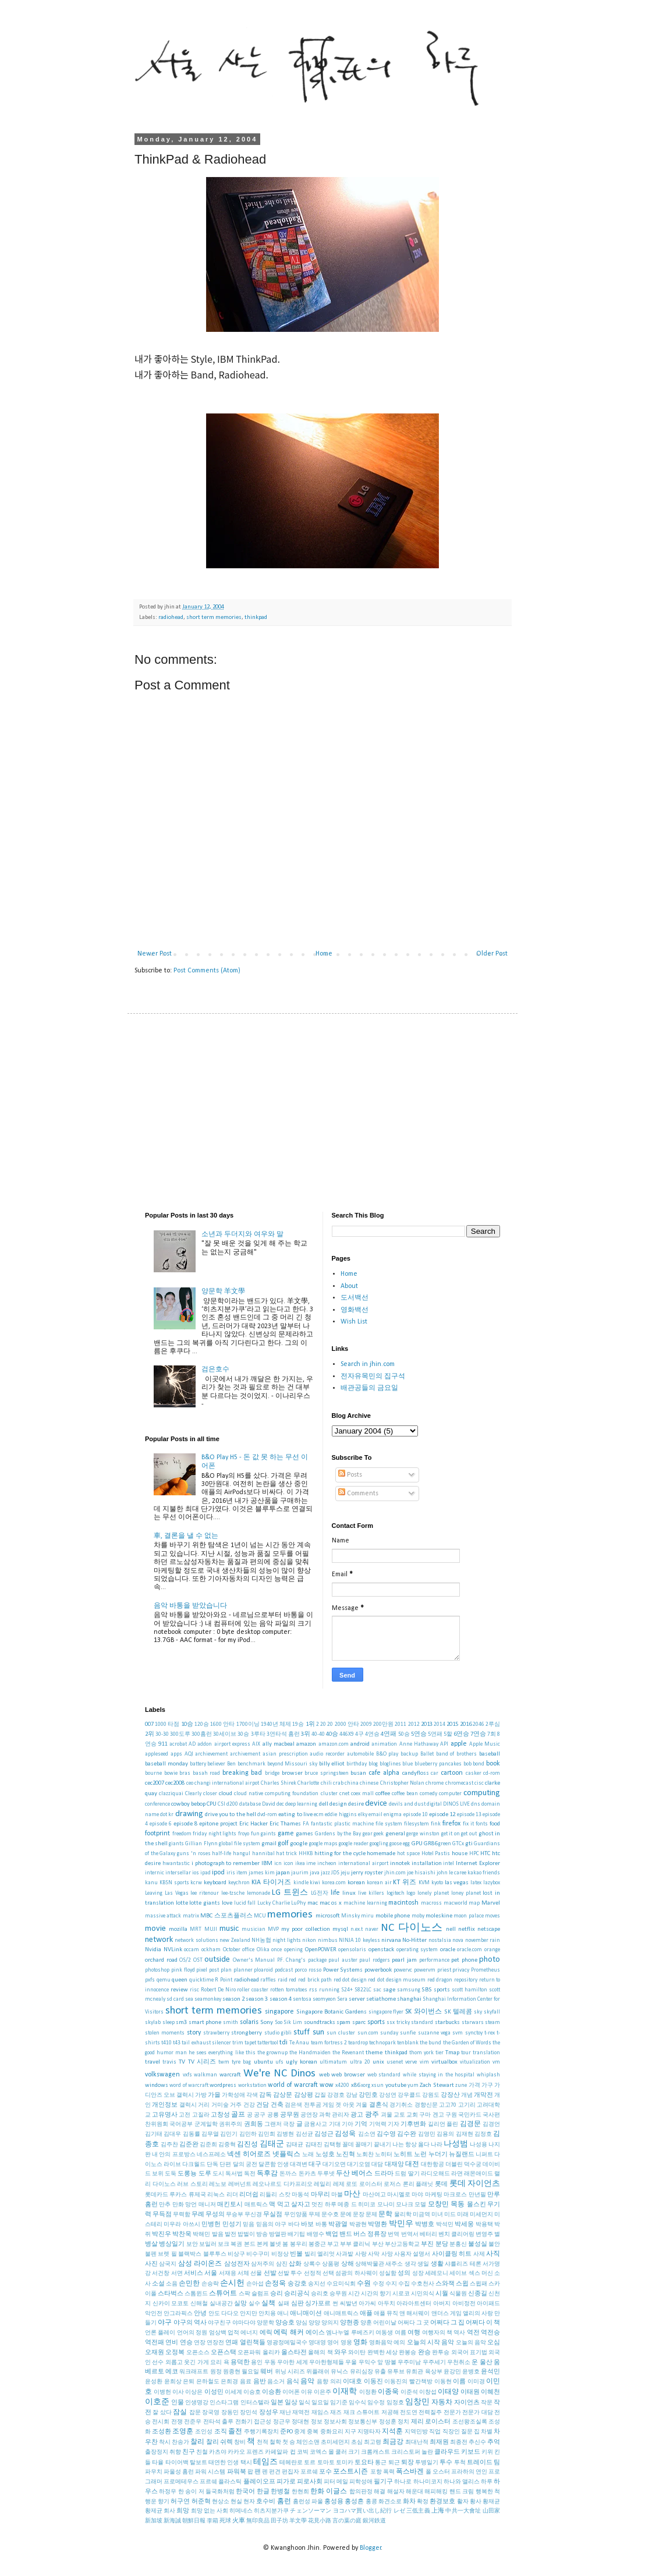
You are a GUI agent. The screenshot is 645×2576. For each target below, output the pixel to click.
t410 (166, 2043)
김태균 (294, 2144)
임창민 (417, 2402)
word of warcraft (188, 2085)
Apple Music (484, 1744)
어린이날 (384, 2323)
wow (327, 2085)
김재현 (464, 2134)
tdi (283, 2042)
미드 (450, 2214)
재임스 (320, 2412)
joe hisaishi (421, 1873)
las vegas (457, 1883)
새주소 (394, 2264)
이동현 (443, 2381)
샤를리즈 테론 (463, 2264)
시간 (354, 2294)
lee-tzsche (232, 1893)
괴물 (386, 2115)
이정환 (368, 2392)
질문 (467, 2432)
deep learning (301, 1804)
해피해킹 (436, 2491)
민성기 (232, 2224)
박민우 (401, 2224)
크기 (354, 2452)
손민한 (189, 2283)
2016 (466, 1724)
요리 (216, 2362)
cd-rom (491, 1773)
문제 (371, 2214)
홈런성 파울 (308, 2501)
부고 (333, 2244)
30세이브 (224, 1734)
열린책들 (252, 2343)
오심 (493, 2343)
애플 (366, 2313)
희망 (182, 2511)
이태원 (470, 2392)
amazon (306, 1744)
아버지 (442, 2303)
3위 (305, 1734)
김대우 (172, 2134)
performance (434, 1960)
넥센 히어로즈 (249, 2154)
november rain (482, 1940)
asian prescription (285, 1754)
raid (283, 1980)
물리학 (403, 2214)
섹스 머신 (481, 2273)
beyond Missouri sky (292, 1764)
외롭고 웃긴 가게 (187, 2362)
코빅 (303, 2452)
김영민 (426, 2134)
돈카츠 (307, 2174)
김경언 (491, 2124)
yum (413, 2085)
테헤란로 (291, 2462)
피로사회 (309, 2482)
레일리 (322, 2184)
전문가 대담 (477, 2412)
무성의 (215, 2214)
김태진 (313, 2144)
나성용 (478, 2144)
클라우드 (447, 2452)
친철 (202, 2452)
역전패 (154, 2343)
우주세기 (434, 2362)
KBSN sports (174, 1882)
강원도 (431, 2095)
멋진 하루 (323, 2204)
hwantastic (176, 1863)
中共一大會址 (463, 2511)
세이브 (458, 2273)
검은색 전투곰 (303, 2105)
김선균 (304, 2134)
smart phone (205, 2022)
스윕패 (478, 2284)
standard (422, 2022)
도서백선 (354, 1297)
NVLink (173, 1950)
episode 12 (442, 1814)
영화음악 (380, 2342)
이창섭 (428, 2392)
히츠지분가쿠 (271, 2511)
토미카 (344, 2462)
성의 (404, 2273)
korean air (379, 1882)
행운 (151, 2501)
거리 (204, 2105)
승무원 (338, 2294)
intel (448, 1863)
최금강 (392, 2442)
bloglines (390, 1764)
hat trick (286, 1853)
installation (427, 1863)
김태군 (272, 2144)
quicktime (201, 1980)
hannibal (263, 1853)
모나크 (404, 2204)
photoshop (157, 1970)
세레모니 (436, 2273)
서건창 (160, 2273)
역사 (459, 2333)
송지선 (316, 2284)
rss (313, 1990)
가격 (474, 2085)
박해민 (201, 2234)
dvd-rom (267, 1814)
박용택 (484, 2224)
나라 (436, 2144)
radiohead (170, 617)
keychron (239, 1882)
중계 (300, 2432)
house (459, 1853)
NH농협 (261, 1940)
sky (478, 2012)
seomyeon (324, 1999)
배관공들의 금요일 (369, 1388)
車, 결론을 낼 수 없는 (186, 1536)
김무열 (210, 2134)
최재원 (439, 2442)
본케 (262, 2244)
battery (198, 1764)
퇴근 (394, 2462)
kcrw (196, 1882)
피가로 (286, 2482)
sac (377, 1990)
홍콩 (371, 2501)
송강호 (297, 2284)
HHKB (306, 1853)
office (248, 1949)
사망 (387, 2254)
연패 (231, 2343)
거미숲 (220, 2105)
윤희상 (173, 2381)
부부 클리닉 (355, 2244)
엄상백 (217, 2333)
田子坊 (279, 2521)
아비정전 (464, 2303)
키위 (487, 2452)
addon (204, 1744)
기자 (393, 2124)
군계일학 (206, 2124)
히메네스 (241, 2511)
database (250, 1804)
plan (226, 1970)
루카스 (178, 2195)
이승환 (271, 2392)
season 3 (257, 1999)
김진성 (247, 2144)
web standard (384, 2075)
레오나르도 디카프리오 (283, 2184)
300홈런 (202, 1734)
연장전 (215, 2342)
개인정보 (165, 2105)
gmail (269, 1844)
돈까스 (288, 2174)
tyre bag (241, 2062)
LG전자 (319, 1893)
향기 (163, 2501)
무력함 (181, 2214)
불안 (494, 2244)
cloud (225, 1794)
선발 (270, 2273)
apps (176, 1754)
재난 (285, 2412)
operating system (417, 1949)
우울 (351, 2362)
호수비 (265, 2502)
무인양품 (295, 2214)
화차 (409, 2502)
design (338, 1804)
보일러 (208, 2244)
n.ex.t (356, 1929)
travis (169, 2062)
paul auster (342, 1960)
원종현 (231, 2372)
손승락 (210, 2284)
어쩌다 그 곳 (413, 2323)
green (444, 1843)
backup (409, 1754)
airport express (232, 1744)
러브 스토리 (192, 2184)
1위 (310, 1724)
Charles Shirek (278, 1783)
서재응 (227, 2273)
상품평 (330, 2264)
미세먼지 (481, 2214)
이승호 (252, 2392)
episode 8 (185, 1824)
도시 (218, 2174)
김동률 (191, 2134)
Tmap (452, 2053)
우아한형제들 (326, 2362)
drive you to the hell (230, 1814)
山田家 (492, 2511)
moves (492, 1916)
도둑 (170, 2174)
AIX (256, 1744)
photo (489, 1959)
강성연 (387, 2095)
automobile (360, 1754)
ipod (218, 1872)
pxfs (150, 1980)
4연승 (372, 1734)
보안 (192, 2244)
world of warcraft (293, 2085)
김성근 (324, 2134)
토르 (310, 2462)
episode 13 (469, 1814)
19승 (298, 1724)
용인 (257, 2362)
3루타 (258, 1734)
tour (466, 2052)
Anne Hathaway (418, 1744)
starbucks (447, 2022)
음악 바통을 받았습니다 (190, 1605)
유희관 (414, 2372)
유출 (380, 2372)
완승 (424, 2352)
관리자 (340, 2115)
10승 (187, 1724)
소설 (158, 2284)
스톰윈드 (196, 2294)
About (349, 1286)
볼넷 (275, 2244)
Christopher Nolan (402, 1783)
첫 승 (288, 2442)
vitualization (475, 2062)
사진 (151, 2264)
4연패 (388, 1734)
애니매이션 (306, 2313)
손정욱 (275, 2283)
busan (358, 1773)
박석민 (444, 2224)
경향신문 (426, 2105)
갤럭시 (188, 2105)
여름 (400, 2333)
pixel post (207, 1970)
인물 (177, 2403)
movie (155, 1928)
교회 (412, 2115)
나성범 (456, 2144)
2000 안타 (347, 1724)
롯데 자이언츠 (475, 2183)
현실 (236, 2501)
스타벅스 (170, 2294)
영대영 (317, 2342)
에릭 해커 (288, 2332)
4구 (359, 1734)
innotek (400, 1863)
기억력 (378, 2124)
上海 (437, 2511)
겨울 (361, 2105)
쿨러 (341, 2452)
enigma (393, 1814)
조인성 (203, 2432)
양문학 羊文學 (223, 1291)
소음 (172, 2284)
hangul (241, 1853)
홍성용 (333, 2502)
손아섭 (255, 2284)
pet (455, 1960)
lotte (182, 1903)
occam (191, 1949)
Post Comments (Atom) (206, 970)
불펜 (151, 2254)
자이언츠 (467, 2403)
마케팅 (433, 2195)
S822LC (363, 1990)
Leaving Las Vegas (167, 1893)
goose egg (399, 1843)
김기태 (153, 2134)
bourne (153, 1773)
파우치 (153, 2472)
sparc (359, 2022)
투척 (460, 2462)
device (376, 1803)
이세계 (233, 2392)
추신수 (477, 2442)
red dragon (440, 1980)
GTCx (458, 1843)
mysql (340, 1929)
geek (379, 1834)
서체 (243, 2273)
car (434, 1773)
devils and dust (407, 1804)
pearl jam (404, 1960)
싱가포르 (318, 2304)
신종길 (477, 2294)
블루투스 (214, 2254)
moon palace (468, 1916)
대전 (412, 2164)
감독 (265, 2095)
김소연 (366, 2134)
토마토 (326, 2462)
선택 (328, 2273)
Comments (358, 1493)
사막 (374, 2254)
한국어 (245, 2492)
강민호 (368, 2095)
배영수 (315, 2234)
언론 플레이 (160, 2333)
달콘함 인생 (273, 2164)
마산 (352, 2194)
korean (356, 1883)
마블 (337, 2195)
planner (243, 1970)
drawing (189, 1814)
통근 (381, 2462)
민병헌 (211, 2224)
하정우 (167, 2491)
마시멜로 (398, 2195)
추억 (493, 2442)
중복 (312, 2432)
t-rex (489, 2033)
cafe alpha (384, 1773)
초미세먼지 (335, 2442)
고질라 (201, 2115)
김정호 (483, 2134)
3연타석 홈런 (283, 1734)
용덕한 (240, 2362)
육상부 (433, 2372)
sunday (389, 2033)
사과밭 (344, 2254)
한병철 (280, 2492)
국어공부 (181, 2124)
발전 (230, 2234)
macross (431, 1903)
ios (195, 1873)
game (286, 1833)
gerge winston (423, 1834)
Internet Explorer (478, 1863)
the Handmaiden (310, 2052)
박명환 (377, 2224)
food (495, 1824)
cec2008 (175, 1783)
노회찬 (365, 2154)
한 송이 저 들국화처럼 (206, 2491)
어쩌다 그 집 (447, 2323)
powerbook (378, 1970)
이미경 (476, 2381)
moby (418, 1916)
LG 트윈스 (290, 1892)
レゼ (399, 2511)
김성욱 (345, 2134)
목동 (458, 2204)
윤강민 (452, 2372)
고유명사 (165, 2115)
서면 (177, 2273)
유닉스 (339, 2372)
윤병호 (471, 2372)
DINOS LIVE (456, 1804)
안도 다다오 (223, 2313)
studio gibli (278, 2033)
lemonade (258, 1893)
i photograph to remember (226, 1863)
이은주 (322, 2392)
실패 (283, 2303)
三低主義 (418, 2511)
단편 (225, 2164)
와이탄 (357, 2352)
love (227, 1903)
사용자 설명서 (412, 2254)
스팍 (244, 2294)
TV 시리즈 (202, 2062)
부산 (378, 2244)
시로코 (401, 2294)
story (194, 2032)
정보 (316, 2422)
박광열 (338, 2224)
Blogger (370, 2548)
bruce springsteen (326, 1773)
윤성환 (153, 2381)
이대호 (352, 2382)
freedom (182, 1834)
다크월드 (193, 2164)
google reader (353, 1843)
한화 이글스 (328, 2491)
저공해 (390, 2412)
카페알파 (276, 2452)
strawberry (216, 2033)
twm (223, 2062)
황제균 (153, 2511)
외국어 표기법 (469, 2352)
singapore (279, 2011)
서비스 (193, 2273)
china (352, 1783)
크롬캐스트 (375, 2452)
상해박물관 (369, 2264)
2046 (478, 1724)
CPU (212, 1804)
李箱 (212, 2521)
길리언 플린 (443, 2124)
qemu (164, 1980)
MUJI (210, 1929)
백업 (331, 2234)
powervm (424, 1970)
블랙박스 (189, 2254)
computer (450, 1793)
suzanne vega (434, 2033)
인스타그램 (224, 2402)
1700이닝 (248, 1724)
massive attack (163, 1916)
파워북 (236, 2472)
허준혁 (201, 2502)
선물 (256, 2273)
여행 (413, 2333)
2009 (366, 1724)
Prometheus (485, 1970)
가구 (487, 2085)
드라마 (384, 2174)
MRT (195, 1929)
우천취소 (458, 2362)
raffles (268, 1980)
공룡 (273, 2115)
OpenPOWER (320, 1950)
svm (457, 2033)
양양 (314, 2323)
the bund (430, 2043)
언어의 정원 (192, 2333)
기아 (347, 2124)
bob (467, 1764)
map (474, 1903)
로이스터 (370, 2184)
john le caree (451, 1873)
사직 (493, 2254)
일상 (291, 2403)
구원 (451, 2115)
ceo (189, 1783)
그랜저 (273, 2124)
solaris (249, 2022)
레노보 (217, 2184)
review (179, 1990)
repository (465, 1980)
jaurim (300, 1873)
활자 (463, 2501)
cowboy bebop (188, 1804)
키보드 (470, 2452)
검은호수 (215, 1369)
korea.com (334, 1882)
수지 (391, 2284)
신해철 (199, 2303)
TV (182, 2062)
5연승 (419, 1734)
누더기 (438, 2155)
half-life (221, 1853)
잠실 (180, 2412)
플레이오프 (259, 2482)
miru (367, 1916)
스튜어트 (223, 2293)
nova (457, 1940)
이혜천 (490, 2392)
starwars (473, 2022)
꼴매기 (364, 2144)
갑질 (320, 2095)
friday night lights (214, 1834)
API (444, 1744)
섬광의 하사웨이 (356, 2273)
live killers (371, 1893)
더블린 (454, 2164)
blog (373, 1764)
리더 (232, 2195)
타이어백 (177, 2462)
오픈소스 (198, 2352)
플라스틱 (230, 2482)
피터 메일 (336, 2482)
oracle (447, 1950)
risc (194, 1990)
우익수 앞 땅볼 (377, 2362)
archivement (245, 1754)
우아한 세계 (292, 2362)
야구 (165, 2322)
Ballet (427, 1754)
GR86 (430, 1844)
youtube (395, 2085)
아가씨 (367, 2303)
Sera (342, 1999)
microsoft (328, 1916)
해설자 (396, 2491)
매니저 (207, 2204)
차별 (486, 2432)
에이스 (315, 2333)
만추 (165, 2204)
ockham (211, 1949)
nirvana (391, 1940)
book (493, 1763)
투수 (446, 2463)
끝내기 (382, 2144)
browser (292, 1773)
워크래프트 (193, 2372)
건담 (262, 2105)
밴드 (345, 2234)
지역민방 (416, 2432)
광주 (372, 2114)
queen (179, 1980)
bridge (272, 1773)
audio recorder (327, 1754)
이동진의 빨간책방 (408, 2381)
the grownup (272, 2052)
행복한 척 (488, 2491)
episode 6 (161, 1824)
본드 (250, 2244)
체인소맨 (308, 2442)
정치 (403, 2422)
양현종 (349, 2323)
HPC (474, 1853)
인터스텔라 (255, 2402)
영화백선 (354, 1310)
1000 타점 (167, 1724)
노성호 (325, 2155)
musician (253, 1929)
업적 (233, 2333)
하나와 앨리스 (462, 2482)
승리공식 (297, 2294)
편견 (275, 2472)
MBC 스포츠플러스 (226, 1916)
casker (473, 1773)
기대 (335, 2124)
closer (210, 1793)
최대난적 (416, 2442)
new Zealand (234, 1940)
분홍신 (458, 2244)
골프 (238, 2114)
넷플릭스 (286, 2154)
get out (469, 1834)
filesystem (416, 1824)
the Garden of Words (467, 2043)
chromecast (459, 1783)
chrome (435, 1783)
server (357, 1999)
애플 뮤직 (386, 2313)
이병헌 (162, 2392)
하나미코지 (427, 2482)
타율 (158, 2462)
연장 (199, 2342)
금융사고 (315, 2124)
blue (407, 1764)
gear (368, 1834)
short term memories (214, 617)
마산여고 (374, 2195)
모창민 (438, 2204)
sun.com (367, 2033)
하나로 (403, 2482)
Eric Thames (285, 1824)
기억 (361, 2124)
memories (290, 1914)
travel (152, 2062)
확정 (422, 2501)
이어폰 (291, 2392)
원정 (216, 2372)
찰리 (197, 2442)
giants (176, 1843)
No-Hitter (414, 1940)
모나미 (386, 2204)
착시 (165, 2442)
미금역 (421, 2214)
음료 (245, 2381)
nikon (309, 1940)
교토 (399, 2115)
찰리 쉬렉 (219, 2442)
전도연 (408, 2412)
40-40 (318, 1734)
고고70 (447, 2105)
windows (156, 2085)
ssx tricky (398, 2022)
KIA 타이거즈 (271, 1882)
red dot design (350, 1980)
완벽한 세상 (382, 2352)
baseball (489, 1754)
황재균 (491, 2501)
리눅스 (216, 2195)
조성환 (161, 2432)
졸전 (235, 2431)
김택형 (332, 2144)
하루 (486, 2482)
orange (492, 1949)
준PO (286, 2432)
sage (389, 1990)
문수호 (330, 2214)
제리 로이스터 (431, 2422)
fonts (482, 1824)
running (329, 1990)
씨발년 (348, 2303)
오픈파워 (249, 2352)
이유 (307, 2392)
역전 (473, 2333)
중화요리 (331, 2432)
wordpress (223, 2085)
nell (451, 1929)
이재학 (344, 2391)
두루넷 (326, 2174)
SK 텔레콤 (458, 2012)
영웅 (346, 2342)
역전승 (490, 2333)
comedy (428, 1793)
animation (384, 1744)
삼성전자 (237, 2264)
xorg (365, 2085)
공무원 (289, 2115)
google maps (323, 1843)
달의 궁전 (245, 2164)
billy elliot (332, 1764)
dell (323, 1804)
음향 (322, 2381)
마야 (417, 2195)
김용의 (445, 2134)
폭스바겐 (410, 2471)
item (241, 1873)
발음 (218, 2234)
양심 (301, 2323)
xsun (377, 2085)
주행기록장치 (261, 2432)
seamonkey (207, 1999)
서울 (210, 2273)
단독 (212, 2164)
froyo (243, 1834)
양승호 (285, 2323)
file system (388, 1824)
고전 (184, 2115)
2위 (149, 1734)
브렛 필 (167, 2254)
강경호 (336, 2095)
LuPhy (298, 1903)
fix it (468, 1824)
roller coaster (252, 1990)
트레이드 (479, 2463)
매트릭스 (256, 2204)
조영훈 (182, 2431)
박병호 (424, 2224)
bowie (171, 1773)
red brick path (315, 1980)
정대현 (300, 2422)
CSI (221, 1804)
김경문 (470, 2124)
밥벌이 (246, 2234)
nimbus (328, 1940)
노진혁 (345, 2155)
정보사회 (335, 2422)
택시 (246, 2462)
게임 (328, 2105)
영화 (360, 2342)
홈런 (284, 2501)
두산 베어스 (354, 2173)
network (159, 1939)
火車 (238, 2521)
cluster (329, 1793)
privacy (460, 1970)
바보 (307, 2224)
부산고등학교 (402, 2244)
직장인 (451, 2432)
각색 (252, 2095)
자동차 (441, 2402)
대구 (315, 2164)
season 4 (281, 1999)
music (229, 1928)
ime (311, 1863)
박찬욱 (182, 2234)
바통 (321, 2224)
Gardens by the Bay (338, 1834)
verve (411, 2062)
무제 (314, 2214)
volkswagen (162, 2074)
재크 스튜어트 (361, 2412)
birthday (356, 1764)
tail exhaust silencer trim (212, 2043)
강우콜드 (409, 2095)
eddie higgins (340, 1814)
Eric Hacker (253, 1824)
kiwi (315, 1882)
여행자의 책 (437, 2333)
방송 (262, 2234)
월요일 (250, 2372)
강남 (351, 2095)
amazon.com (333, 1744)
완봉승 (407, 2352)
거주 (236, 2105)
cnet (344, 1793)
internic (154, 1873)
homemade (381, 1853)
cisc (479, 1783)
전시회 (160, 2422)
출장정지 (156, 2452)
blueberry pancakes (438, 1764)
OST (198, 1960)
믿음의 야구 (271, 2224)
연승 (186, 2343)
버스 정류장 (370, 2234)
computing (481, 1793)
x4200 (342, 2085)
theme (374, 2053)
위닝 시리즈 (290, 2372)
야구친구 (219, 2323)
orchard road (161, 1960)
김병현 (285, 2134)
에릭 (266, 2333)
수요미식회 (341, 2284)
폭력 (389, 2472)
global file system (239, 1843)
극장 (289, 2124)
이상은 (194, 2392)
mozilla (178, 1929)
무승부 (234, 2214)
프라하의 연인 (469, 2472)
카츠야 (217, 2452)
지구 (350, 2432)
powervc (403, 1970)
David (268, 1804)
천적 (262, 2442)
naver (371, 1929)
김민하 (248, 2134)
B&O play (387, 1754)
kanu (151, 1882)
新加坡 (153, 2521)
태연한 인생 (223, 2462)
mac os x (331, 1903)
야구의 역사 (190, 2323)
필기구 (383, 2482)
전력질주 (430, 2412)
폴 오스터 (438, 2472)
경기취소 (401, 2105)
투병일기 (426, 2462)
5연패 (435, 1734)
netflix (466, 1929)
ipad (205, 1873)
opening (293, 1949)
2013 (427, 1724)
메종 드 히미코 (356, 2204)
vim (424, 2062)
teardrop (358, 2043)
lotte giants (204, 1903)
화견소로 (390, 2501)
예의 (399, 2342)
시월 (441, 2294)
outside (217, 1959)
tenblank (408, 2043)
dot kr (166, 1814)
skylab (153, 2022)
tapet (250, 2043)
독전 (250, 2174)
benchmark (251, 1764)
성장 (418, 2273)
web (324, 2075)
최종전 (458, 2442)
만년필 (477, 2195)
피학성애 (361, 2482)
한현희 (300, 2491)
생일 (423, 2264)
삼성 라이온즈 (200, 2263)
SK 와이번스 (423, 2011)
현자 (249, 2501)
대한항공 (432, 2164)
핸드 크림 (461, 2491)
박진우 (161, 2234)
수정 (378, 2284)
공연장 (309, 2115)
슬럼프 (260, 2294)
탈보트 (198, 2462)
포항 (376, 2472)
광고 (356, 2115)
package (317, 1960)
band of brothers (456, 1754)
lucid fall (245, 1903)
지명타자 (369, 2432)
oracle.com (469, 1949)
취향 (175, 2452)
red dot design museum (397, 1980)
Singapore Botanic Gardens (331, 2012)
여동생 (384, 2333)
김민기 (229, 2134)
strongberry (246, 2033)
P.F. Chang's (291, 1960)
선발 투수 (290, 2273)
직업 (435, 2432)
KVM (424, 1882)
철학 (275, 2442)
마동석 (300, 2195)
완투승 (440, 2352)
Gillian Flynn (201, 1843)
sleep (168, 2022)
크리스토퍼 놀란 (412, 2452)
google (298, 1844)
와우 (340, 2352)
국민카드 (469, 2115)
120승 (201, 1724)
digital (434, 1804)
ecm (319, 1814)
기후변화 (413, 2124)
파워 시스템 (210, 2472)
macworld (455, 1903)
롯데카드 (156, 2195)
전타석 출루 (218, 2422)
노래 (308, 2154)
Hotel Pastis (436, 1853)
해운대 (414, 2491)
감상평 (303, 2095)
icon (288, 1863)
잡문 (195, 2412)
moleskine (439, 1916)
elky (362, 1814)
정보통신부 (362, 2422)
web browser (348, 2075)
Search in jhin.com (368, 1364)
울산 (486, 2362)
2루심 (492, 1724)
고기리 (467, 2105)
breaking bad (242, 1773)
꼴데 (348, 2144)
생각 (410, 2264)
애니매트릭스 (341, 2313)
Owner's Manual (254, 1960)
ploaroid (263, 1970)
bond (478, 1764)
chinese (369, 1783)
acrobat (178, 1744)
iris (230, 1873)
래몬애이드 (478, 2174)
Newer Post (154, 953)
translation (486, 2052)
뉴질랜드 (461, 2155)
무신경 (253, 2214)
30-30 (162, 1734)
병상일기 (172, 2244)
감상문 (282, 2095)
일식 (304, 2402)
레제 (339, 2184)
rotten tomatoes (288, 1990)
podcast (284, 1970)
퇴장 (407, 2463)
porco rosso (308, 1970)
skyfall (492, 2012)
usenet (395, 2062)
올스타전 (294, 2352)
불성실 (477, 2244)
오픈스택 (223, 2352)
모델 (420, 2204)
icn (278, 1863)
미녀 (437, 2214)
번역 (393, 2234)
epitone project (218, 1824)
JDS (335, 1873)
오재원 (154, 2352)
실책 (268, 2303)
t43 (176, 2043)
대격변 (298, 2164)
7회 (491, 1734)
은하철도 (207, 2381)
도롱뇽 (187, 2174)
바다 (294, 2224)
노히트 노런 (410, 2155)
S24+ (347, 1990)
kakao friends (483, 1873)
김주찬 (169, 2144)
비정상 (280, 2254)
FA (306, 1824)
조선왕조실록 (469, 2422)
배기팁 (296, 2234)
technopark (382, 2043)
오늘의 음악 (471, 2342)
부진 (427, 2244)
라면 (457, 2174)
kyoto (437, 1882)
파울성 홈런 (179, 2472)
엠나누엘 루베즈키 (350, 2333)
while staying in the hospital (439, 2075)
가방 (201, 2095)
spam (343, 2022)
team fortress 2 (329, 2043)
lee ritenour (204, 1893)
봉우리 (298, 2244)
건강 (249, 2105)
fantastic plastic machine (342, 1824)
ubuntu (263, 2062)
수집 (404, 2284)
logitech (396, 1893)
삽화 (295, 2264)
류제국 (197, 2195)
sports (376, 2022)
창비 (240, 2442)
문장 (358, 2214)
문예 (346, 2214)
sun (318, 2032)
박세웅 (464, 2224)
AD (192, 1744)
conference (157, 1804)
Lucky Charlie (273, 1903)
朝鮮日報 (193, 2521)
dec (280, 1804)
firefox (451, 1823)
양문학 (265, 2323)
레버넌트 (239, 2184)
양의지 (330, 2323)
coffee (382, 1794)
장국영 (210, 2412)
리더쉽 (248, 2195)
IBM (266, 1863)
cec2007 (154, 1783)
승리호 (319, 2294)
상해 (347, 2264)
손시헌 (232, 2283)
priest (444, 1970)
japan (283, 1873)
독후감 (267, 2173)
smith (230, 2022)
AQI (189, 1754)
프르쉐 (208, 2482)
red (292, 1980)
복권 (236, 2244)
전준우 (192, 2422)
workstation (252, 2085)
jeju (345, 1873)
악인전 (153, 2313)
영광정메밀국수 (287, 2342)
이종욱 (388, 2392)
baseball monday (166, 1764)
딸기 (414, 2174)
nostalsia (439, 1940)
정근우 (281, 2422)
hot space (408, 1853)
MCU (260, 1916)
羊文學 (298, 2521)
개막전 (483, 2095)
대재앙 (394, 2164)
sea (189, 1999)
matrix (191, 1916)
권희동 (253, 2124)
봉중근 (317, 2244)
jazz (325, 1873)
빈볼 (296, 2254)
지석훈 (392, 2431)
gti (469, 1844)
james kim (262, 1873)
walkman (205, 2075)
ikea (300, 1863)
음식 (292, 2382)
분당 (441, 2244)
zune (461, 2085)
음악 (307, 2381)
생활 (437, 2264)
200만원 (383, 1724)
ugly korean (301, 2062)
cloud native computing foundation (276, 1793)
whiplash (488, 2075)
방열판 (277, 2234)
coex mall (362, 1793)
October (231, 1949)
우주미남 (409, 2362)
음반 (259, 2382)
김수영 (386, 2134)
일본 (277, 2403)
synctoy (474, 2033)
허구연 (180, 2502)
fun (255, 1834)
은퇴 (188, 2381)
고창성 (220, 2115)
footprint (157, 1833)
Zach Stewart (436, 2085)
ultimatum (333, 2062)
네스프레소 (211, 2154)
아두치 (386, 2303)
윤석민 (490, 2372)
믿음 (248, 2224)
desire (356, 1804)
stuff (301, 2032)
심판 (297, 2304)
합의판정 (361, 2491)
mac (312, 1903)
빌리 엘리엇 (319, 2254)
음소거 (276, 2381)
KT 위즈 (404, 1882)
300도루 (180, 1734)
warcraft (230, 2075)
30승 (243, 1734)
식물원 (458, 2294)
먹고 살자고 (293, 2205)
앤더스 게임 (446, 2313)
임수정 (376, 2402)
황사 (475, 2501)
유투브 (396, 2372)
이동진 (373, 2382)
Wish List (354, 1321)
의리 (336, 2381)
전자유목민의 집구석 (373, 1376)
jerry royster (367, 1873)
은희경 (229, 2381)
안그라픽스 (178, 2313)
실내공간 (221, 2303)
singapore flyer (386, 2012)
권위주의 (230, 2124)
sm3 (181, 2022)
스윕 (462, 2284)
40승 (332, 1734)
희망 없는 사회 (209, 2511)
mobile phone (392, 1916)
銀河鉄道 (374, 2521)
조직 (220, 2432)
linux (349, 1893)
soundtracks (319, 2022)
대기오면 (334, 2164)
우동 (270, 2362)
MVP (273, 1929)
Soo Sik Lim (288, 2022)
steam (492, 2022)
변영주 (484, 2234)
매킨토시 (230, 2205)
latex (475, 1882)
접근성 (262, 2422)
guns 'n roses (193, 1853)
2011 (400, 1724)
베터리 (428, 2234)
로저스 (392, 2184)
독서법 (234, 2174)
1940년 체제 (276, 1724)
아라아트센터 (413, 2303)
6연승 (461, 1734)
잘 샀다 (162, 2412)
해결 (379, 2491)
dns (475, 1804)
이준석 (409, 2392)
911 (162, 1744)
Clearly (193, 1793)
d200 (232, 1804)
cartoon (452, 1773)
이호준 (157, 2402)
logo (410, 1893)
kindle (301, 1882)
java (315, 1873)
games (304, 1834)
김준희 (208, 2144)
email (375, 1814)
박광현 (358, 2224)
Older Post (492, 953)
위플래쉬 (317, 2372)
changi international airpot (227, 1783)
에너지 (249, 2333)
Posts (350, 1474)
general (395, 1834)
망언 (191, 2204)
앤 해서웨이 (414, 2313)
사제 (479, 2254)
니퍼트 (484, 2154)
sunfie (408, 2033)
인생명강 (196, 2402)
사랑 (361, 2254)
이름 (459, 2382)
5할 (448, 1734)
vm (496, 2062)
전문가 (452, 2412)
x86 (355, 2085)
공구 (259, 2115)
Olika (263, 1949)
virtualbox (444, 2062)
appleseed (156, 1754)
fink (436, 1824)
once (276, 1949)
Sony (266, 2022)
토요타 (364, 2463)
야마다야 (244, 2323)
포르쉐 (309, 2472)
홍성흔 (354, 2502)
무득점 (162, 2214)
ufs (279, 2062)
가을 (214, 2095)
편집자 (290, 2472)
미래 (463, 2214)
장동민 (230, 2412)
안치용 (267, 2313)
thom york (421, 2052)
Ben (231, 1764)
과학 (325, 2115)
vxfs (187, 2075)
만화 (178, 2204)
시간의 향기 (376, 2294)
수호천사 (422, 2284)
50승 (404, 1734)
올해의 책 (320, 2352)
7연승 (478, 1734)
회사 (169, 2511)
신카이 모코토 (171, 2303)
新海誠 (172, 2521)
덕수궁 (472, 2164)
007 (149, 1724)
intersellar (178, 1873)
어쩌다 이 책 (483, 2323)
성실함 (387, 2273)
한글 (263, 2492)
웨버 (266, 2372)
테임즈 (265, 2462)
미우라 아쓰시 (182, 2224)
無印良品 (258, 2521)
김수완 (406, 2134)
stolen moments (165, 2033)
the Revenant (348, 2052)
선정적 (312, 2273)
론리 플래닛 (418, 2184)
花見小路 (319, 2521)
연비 (171, 2343)
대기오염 (358, 2164)
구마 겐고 (431, 2115)
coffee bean (405, 1793)
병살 (151, 2244)
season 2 (233, 1999)
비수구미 (258, 2254)
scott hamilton (469, 1990)
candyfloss (415, 1773)
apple (459, 1743)
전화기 (244, 2422)
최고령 (372, 2442)
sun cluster (341, 2033)
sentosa (302, 1999)
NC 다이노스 (411, 1928)
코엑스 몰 (322, 2452)
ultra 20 (360, 2062)
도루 (205, 2174)
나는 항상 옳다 (411, 2144)
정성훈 (387, 2422)
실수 (254, 2303)
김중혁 (227, 2144)
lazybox (491, 1882)
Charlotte (308, 1783)
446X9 (346, 1734)
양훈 (366, 2323)
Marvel (490, 1903)
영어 (333, 2342)
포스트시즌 (350, 2471)
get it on (450, 1834)
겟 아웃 (344, 2105)
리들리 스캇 (275, 2195)
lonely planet (433, 1893)
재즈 (336, 2412)
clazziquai (171, 1793)
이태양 (448, 2392)
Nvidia (153, 1950)
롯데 (441, 2184)
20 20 (326, 1724)
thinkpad (255, 617)
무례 (198, 2214)
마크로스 (455, 2195)
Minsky (350, 1916)
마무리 (320, 2195)
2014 (439, 1724)
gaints (268, 1834)
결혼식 (378, 2105)
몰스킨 (476, 2205)
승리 (276, 2294)
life (335, 1892)
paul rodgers (374, 1960)
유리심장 (361, 2372)
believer (216, 1764)
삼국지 (167, 2264)
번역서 (410, 2234)
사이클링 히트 (452, 2254)
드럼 (400, 2174)
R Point (223, 1980)
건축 (277, 2105)
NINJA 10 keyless (359, 1940)
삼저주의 (262, 2264)
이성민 (214, 2392)
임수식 (357, 2402)
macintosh (403, 1902)
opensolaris (352, 1949)
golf (283, 1843)
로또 (351, 2184)
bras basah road (199, 1773)
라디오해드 (435, 2174)
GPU (417, 1844)
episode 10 (415, 1814)
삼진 (282, 2264)
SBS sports (435, 1990)
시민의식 (422, 2294)
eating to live (295, 1814)
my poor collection (305, 1929)
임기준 (339, 2402)
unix (378, 2062)
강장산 (450, 2095)
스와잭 (445, 2284)
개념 (467, 2095)
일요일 (320, 2402)
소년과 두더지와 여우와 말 (242, 1234)
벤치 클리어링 (456, 2234)
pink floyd (183, 1970)
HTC (485, 1853)
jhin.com (395, 1873)
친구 (188, 2452)
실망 (240, 2304)
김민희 (266, 2134)
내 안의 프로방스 (173, 2154)
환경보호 (442, 2502)
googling (379, 1843)
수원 (364, 2283)
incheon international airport (352, 1863)
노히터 (383, 2154)
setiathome (381, 1999)
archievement (211, 1754)
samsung (408, 1990)
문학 (385, 2214)
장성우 (268, 2412)
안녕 (200, 2313)
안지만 (248, 2313)
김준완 (189, 2145)
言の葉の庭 (347, 2521)
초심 (357, 2442)
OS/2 (185, 1960)
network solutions (196, 1940)
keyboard (215, 1883)
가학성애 (233, 2095)
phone (469, 1960)
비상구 (236, 2254)
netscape (488, 1929)
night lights (286, 1940)
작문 (486, 2402)
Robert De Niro (218, 1990)
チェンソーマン (310, 2511)
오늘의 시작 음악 (431, 2343)
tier (439, 2052)
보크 (223, 2244)
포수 (325, 2472)
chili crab (332, 1783)
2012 (414, 1724)
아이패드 (488, 2303)
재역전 (301, 2412)
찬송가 (180, 2442)
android (360, 1744)
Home (324, 953)
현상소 (220, 2501)
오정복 (175, 2352)
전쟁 (177, 2422)
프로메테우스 (181, 2482)
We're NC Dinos (279, 2073)
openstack (381, 1950)
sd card (175, 1999)
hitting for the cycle (340, 1853)
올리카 (271, 2352)
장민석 (248, 2412)
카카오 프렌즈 (246, 2452)
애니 (283, 2313)
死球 (225, 2521)
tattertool (267, 2043)
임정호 (395, 2402)
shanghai (409, 1999)
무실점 (272, 2214)
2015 (452, 1724)
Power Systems (343, 1970)
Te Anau (299, 2043)
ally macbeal (279, 1744)
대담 (377, 2164)
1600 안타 (222, 1724)
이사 (178, 2392)
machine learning (365, 1903)
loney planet (466, 1893)
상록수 (312, 2264)
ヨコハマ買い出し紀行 (362, 2511)
